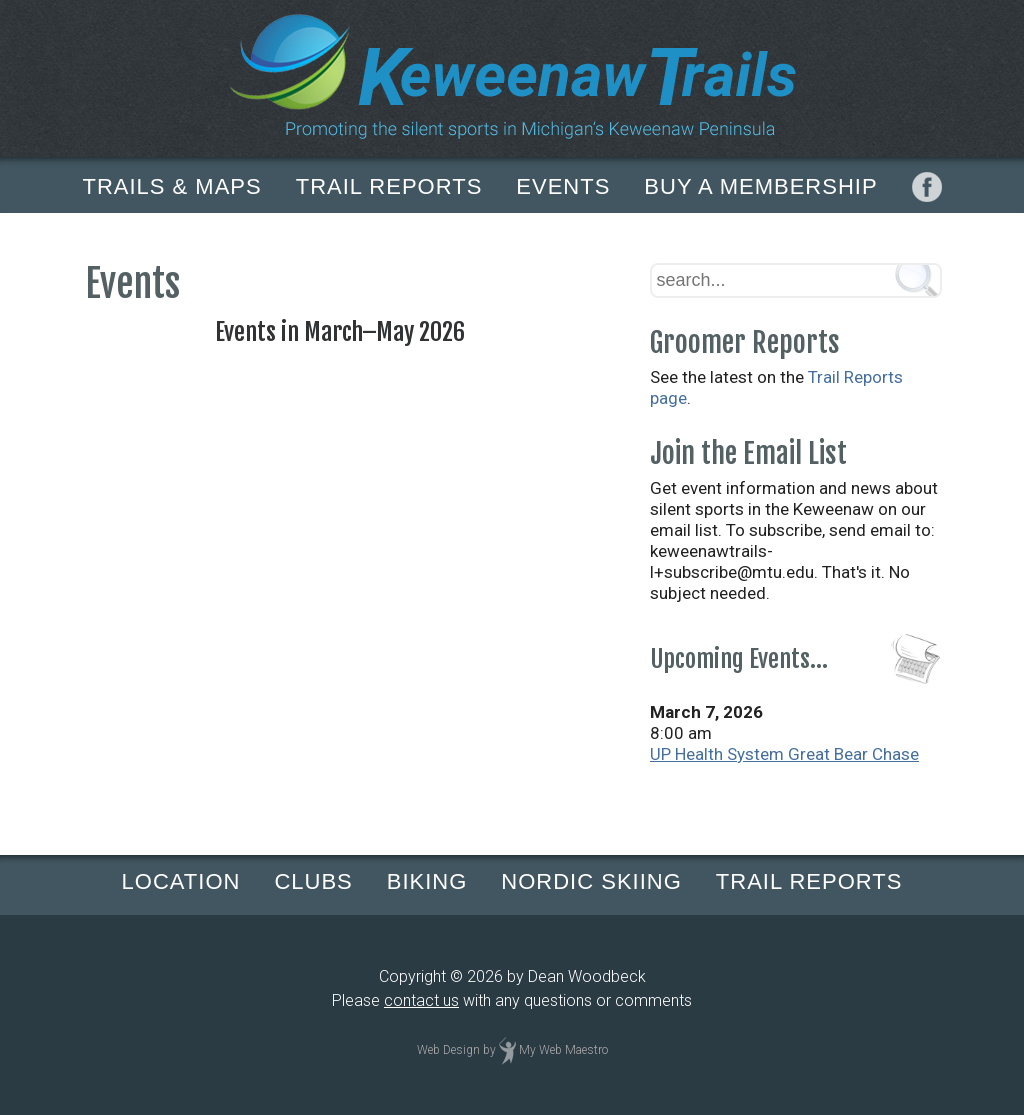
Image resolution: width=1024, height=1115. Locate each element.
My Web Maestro (563, 1050)
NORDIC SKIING (591, 881)
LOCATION (181, 881)
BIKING (427, 881)
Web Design (448, 1050)
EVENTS (563, 186)
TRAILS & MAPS (171, 186)
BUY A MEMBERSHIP (760, 186)
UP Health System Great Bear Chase (784, 754)
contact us (421, 1000)
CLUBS (313, 881)
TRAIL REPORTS (389, 186)
